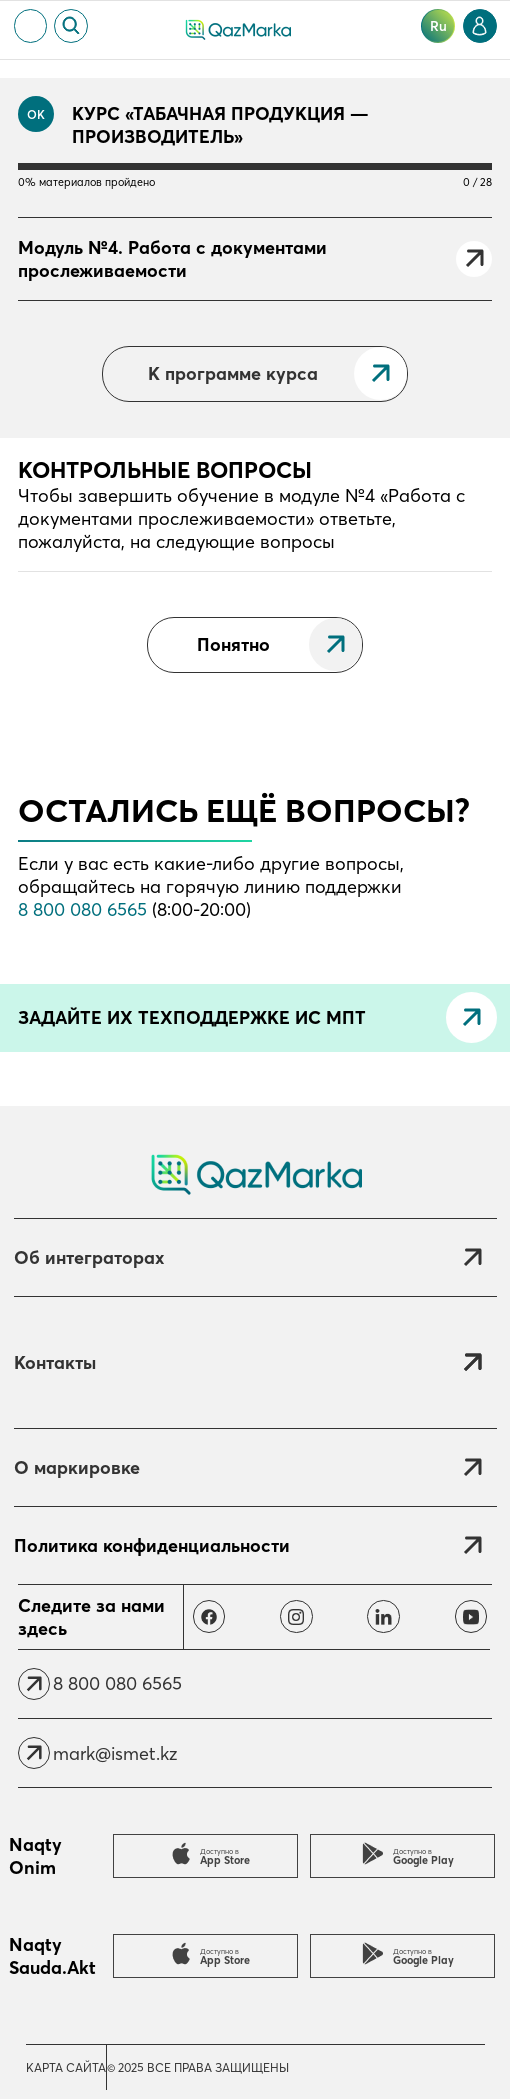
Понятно (233, 644)
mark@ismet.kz (115, 1753)
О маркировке (77, 1467)
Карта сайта (66, 2067)
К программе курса (233, 373)
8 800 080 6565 (82, 909)
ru (438, 26)
